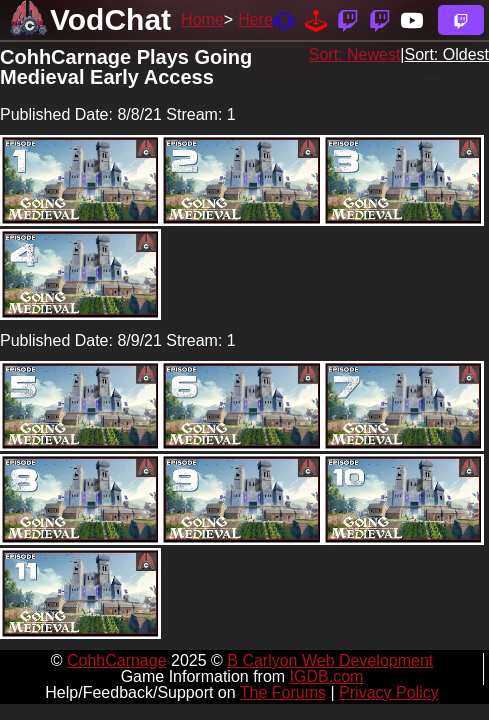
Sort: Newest (355, 54)
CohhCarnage (117, 660)
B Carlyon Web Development (330, 660)
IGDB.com (327, 676)
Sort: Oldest (447, 54)
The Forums (283, 692)
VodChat (110, 19)
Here (255, 19)
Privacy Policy (389, 692)
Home (202, 19)
